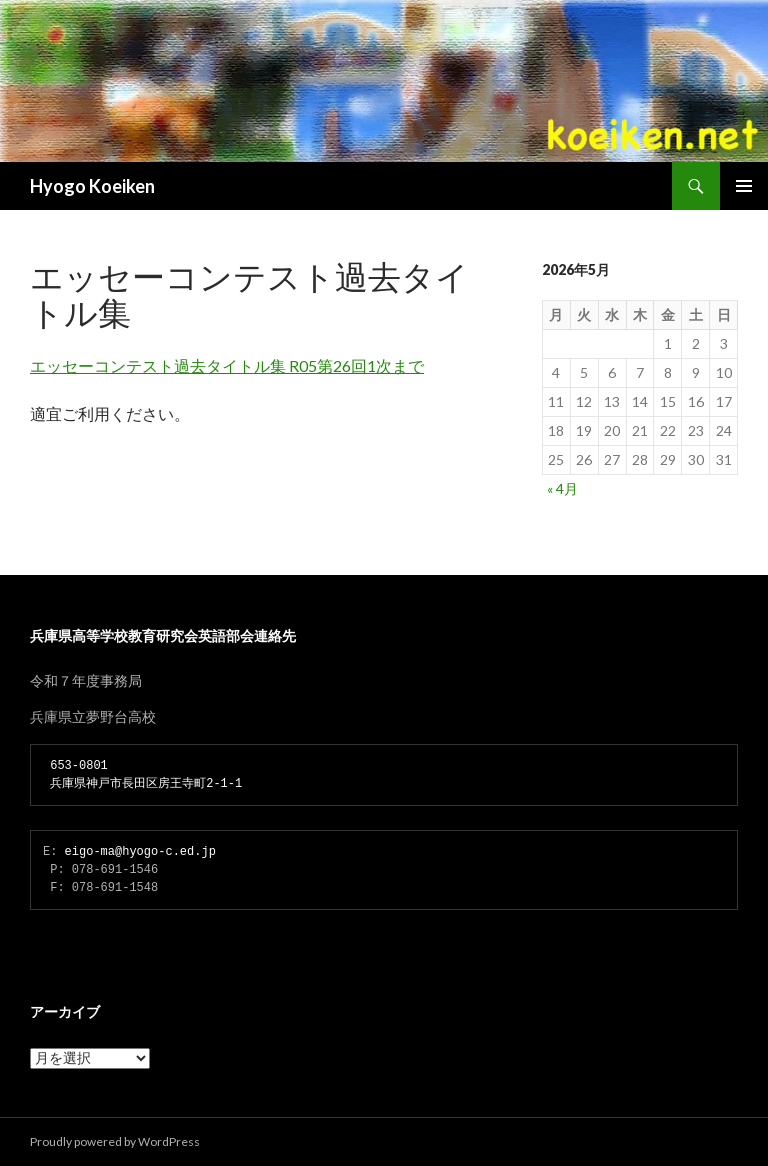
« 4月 (562, 488)
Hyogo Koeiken (92, 186)
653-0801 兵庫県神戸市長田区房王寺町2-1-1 (142, 774)
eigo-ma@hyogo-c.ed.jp (140, 851)
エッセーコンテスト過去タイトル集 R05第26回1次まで (227, 365)
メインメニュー (744, 186)
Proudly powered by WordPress (115, 1141)
